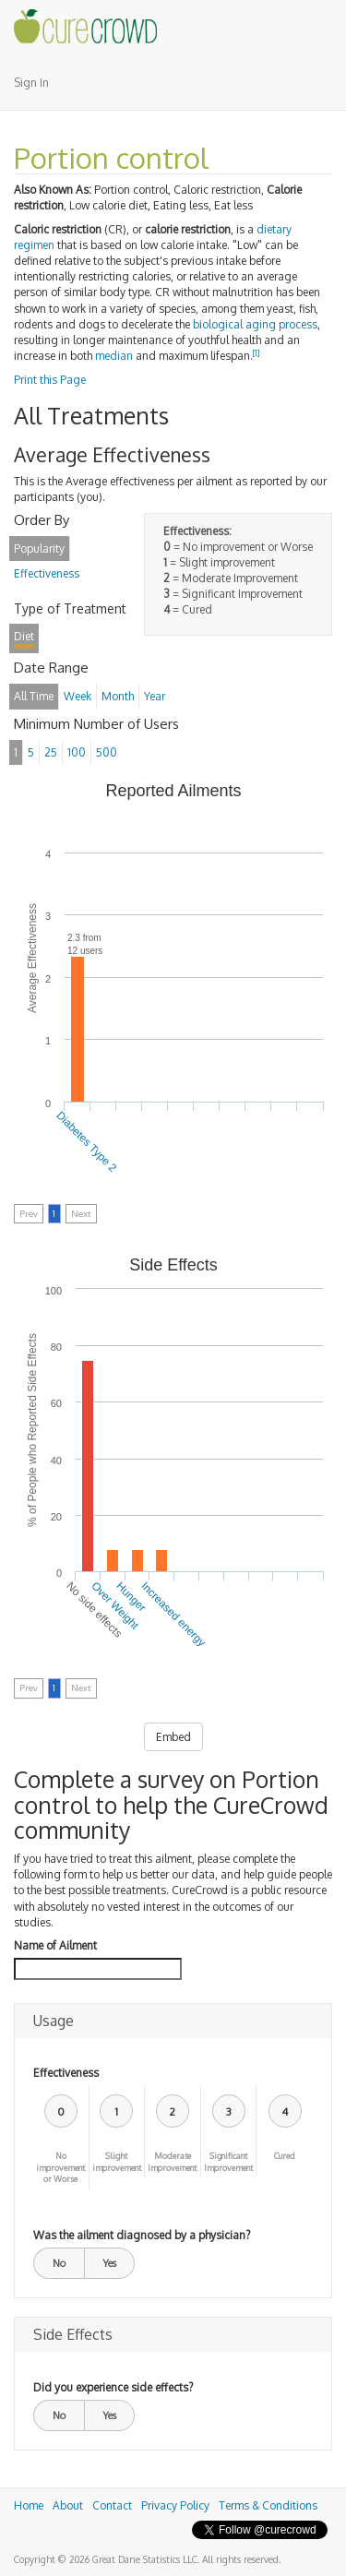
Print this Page (50, 380)
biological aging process (255, 324)
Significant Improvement (228, 2162)
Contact (112, 2505)
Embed (173, 1737)
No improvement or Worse (60, 2168)
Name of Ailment (55, 1945)
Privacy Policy (175, 2505)
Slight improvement (116, 2162)
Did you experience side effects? (113, 2387)
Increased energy (173, 1613)
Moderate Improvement (172, 2162)
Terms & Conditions (268, 2505)
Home (28, 2505)
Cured (284, 2156)
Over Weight (115, 1605)
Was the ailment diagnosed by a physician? (141, 2235)
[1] (256, 353)
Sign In (31, 82)
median (114, 356)
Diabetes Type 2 (86, 1142)
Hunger (131, 1596)
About (68, 2505)
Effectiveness (66, 2073)
